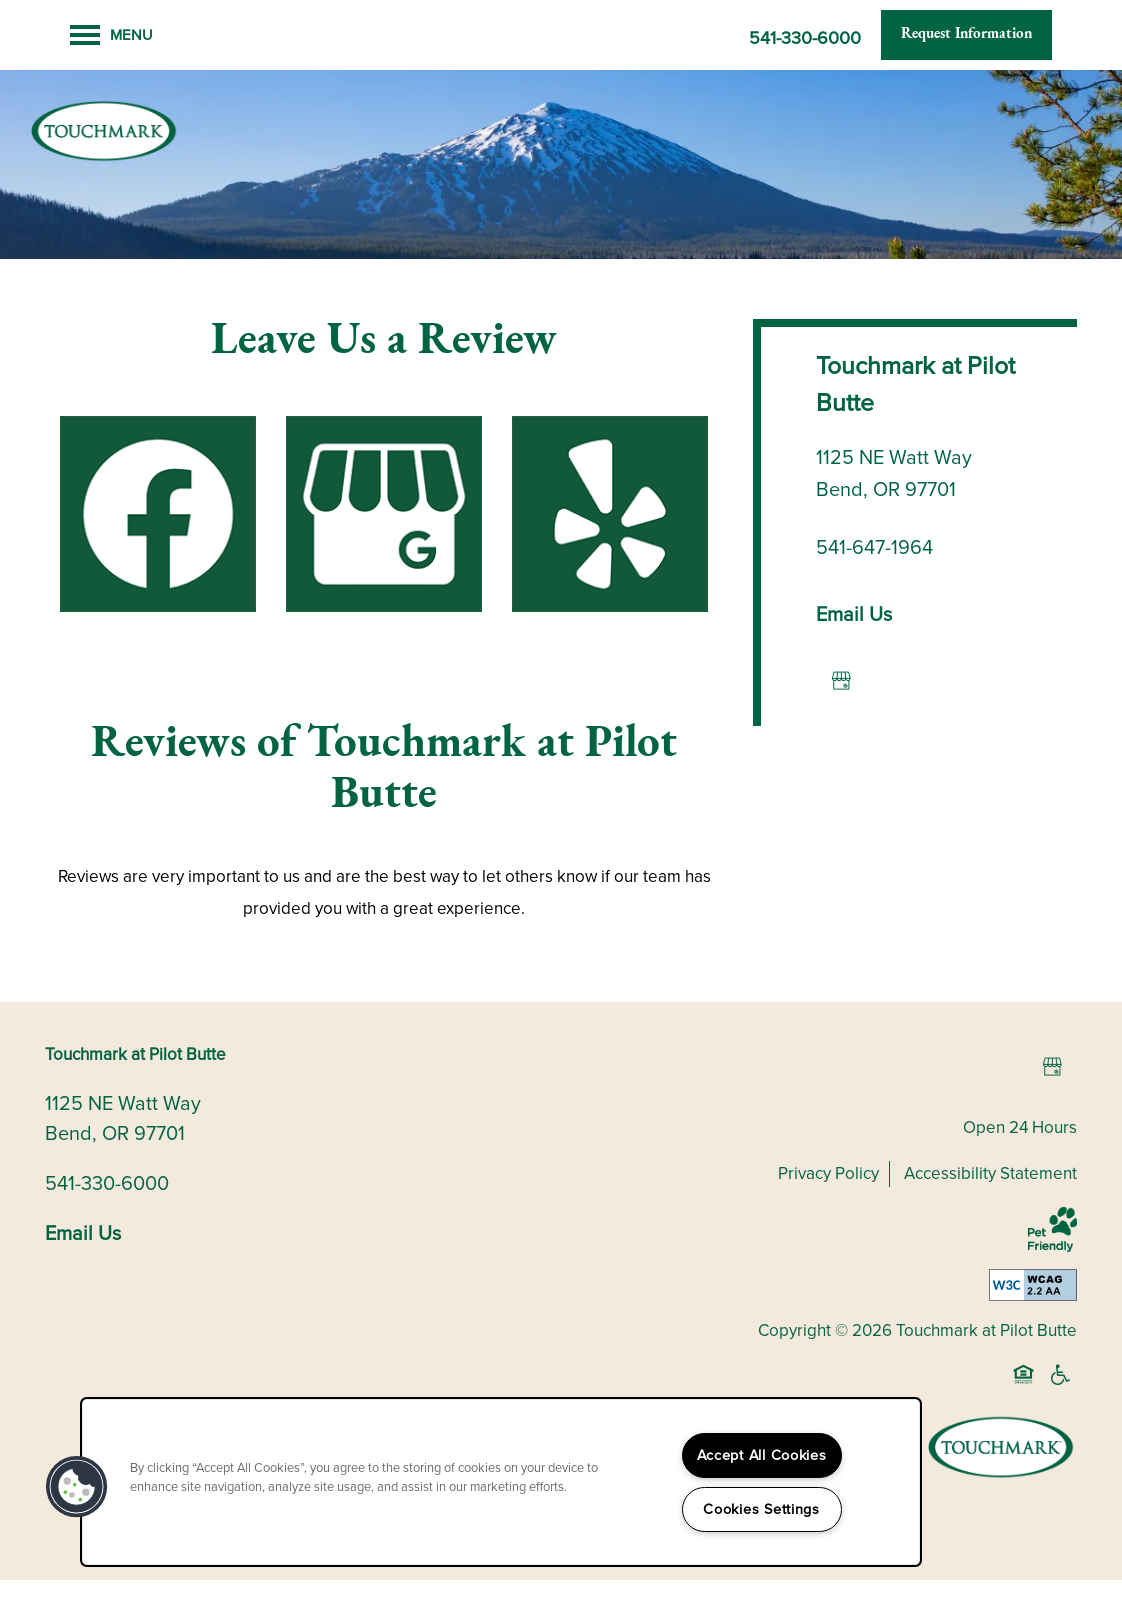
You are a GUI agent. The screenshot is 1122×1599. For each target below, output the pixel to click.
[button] (966, 35)
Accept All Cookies (762, 1455)
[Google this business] (841, 700)
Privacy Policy (828, 1192)
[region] (501, 1482)
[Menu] (111, 35)
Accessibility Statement (990, 1192)
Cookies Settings (761, 1509)
